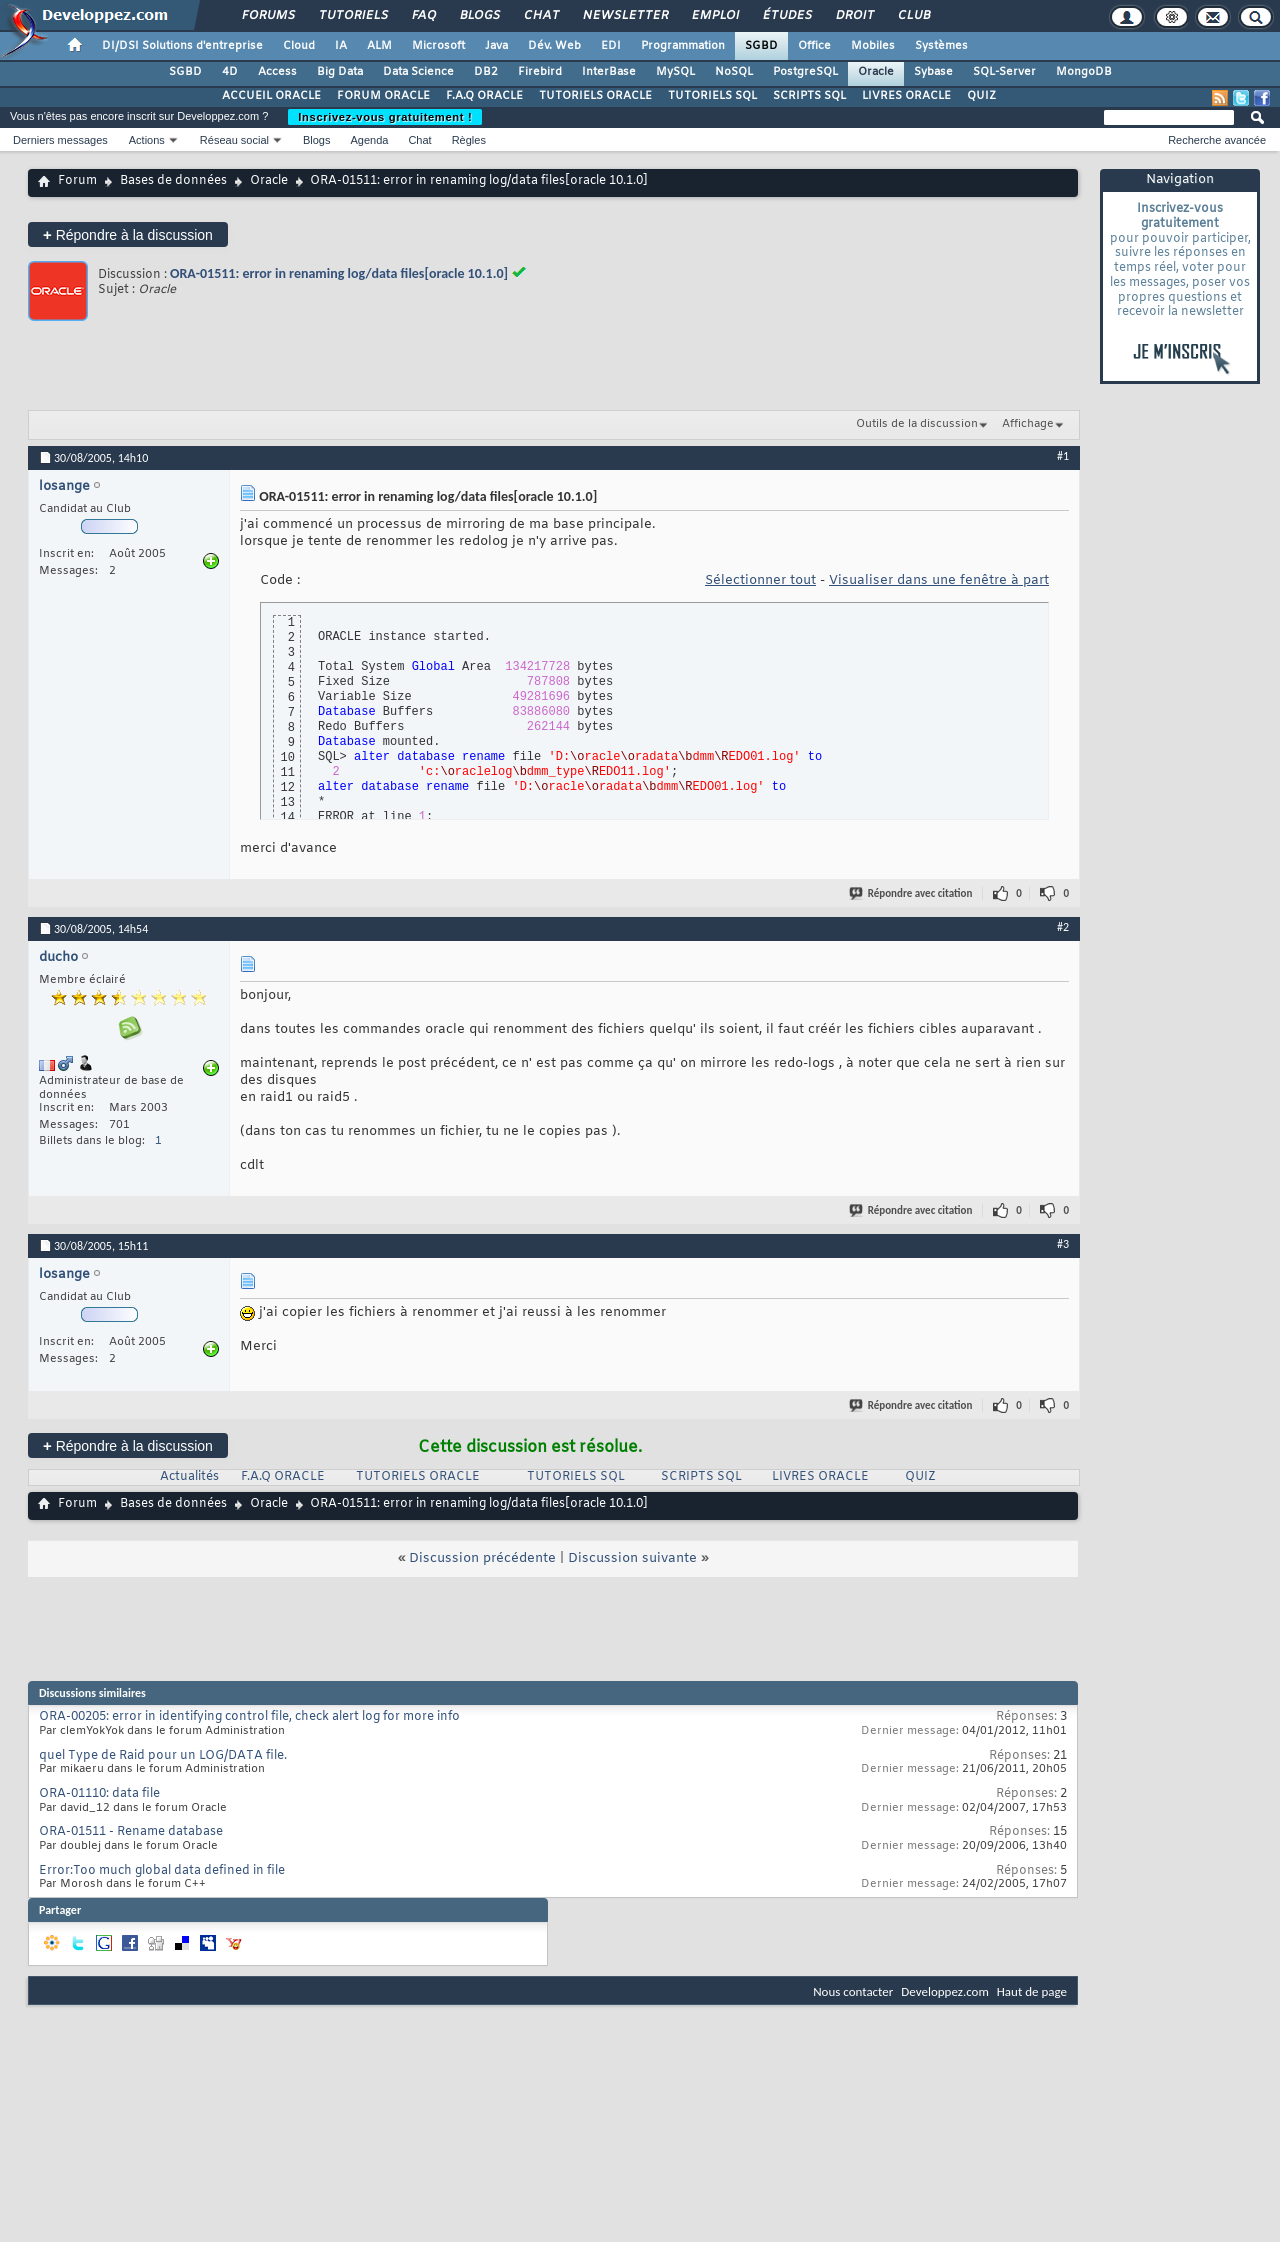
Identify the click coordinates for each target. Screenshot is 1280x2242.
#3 (1063, 1244)
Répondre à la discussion (128, 234)
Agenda (369, 140)
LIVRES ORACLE (906, 96)
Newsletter (624, 16)
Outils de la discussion (917, 424)
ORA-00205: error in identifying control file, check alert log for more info (249, 1717)
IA (341, 46)
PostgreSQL (805, 72)
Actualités (189, 1477)
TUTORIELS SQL (712, 96)
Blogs (479, 16)
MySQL (675, 72)
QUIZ (981, 96)
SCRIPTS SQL (809, 96)
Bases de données (173, 181)
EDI (611, 46)
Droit (854, 16)
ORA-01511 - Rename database (131, 1832)
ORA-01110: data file (99, 1794)
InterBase (609, 72)
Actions (147, 140)
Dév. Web (554, 46)
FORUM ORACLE (383, 96)
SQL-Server (1004, 72)
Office (814, 46)
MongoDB (1084, 72)
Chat (540, 16)
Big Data (340, 72)
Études (786, 16)
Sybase (933, 72)
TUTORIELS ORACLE (595, 96)
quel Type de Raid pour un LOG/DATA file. (163, 1756)
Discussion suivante (632, 1558)
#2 (1063, 927)
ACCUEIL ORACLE (271, 96)
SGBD (761, 46)
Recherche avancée (1217, 140)
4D (230, 72)
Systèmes (941, 46)
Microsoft (438, 46)
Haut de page (1032, 1991)
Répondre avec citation (912, 893)
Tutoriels (352, 16)
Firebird (540, 72)
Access (277, 72)
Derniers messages (60, 140)
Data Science (418, 72)
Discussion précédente (482, 1558)
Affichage (1028, 424)
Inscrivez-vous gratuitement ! (385, 117)
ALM (379, 46)
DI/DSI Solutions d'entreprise (182, 46)
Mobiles (873, 46)
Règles (469, 140)
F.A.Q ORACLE (484, 96)
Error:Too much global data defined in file (162, 1871)
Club (913, 16)
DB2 (486, 72)
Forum (77, 181)
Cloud (299, 46)
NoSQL (734, 72)
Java (496, 46)
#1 (1063, 456)
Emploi (714, 16)
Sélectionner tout (760, 580)
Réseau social (234, 140)
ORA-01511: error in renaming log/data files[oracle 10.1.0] (339, 273)
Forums (267, 16)
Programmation (683, 46)
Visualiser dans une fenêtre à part (939, 580)
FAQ (423, 16)
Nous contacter (853, 1991)
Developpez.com (945, 1991)
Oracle (876, 72)
